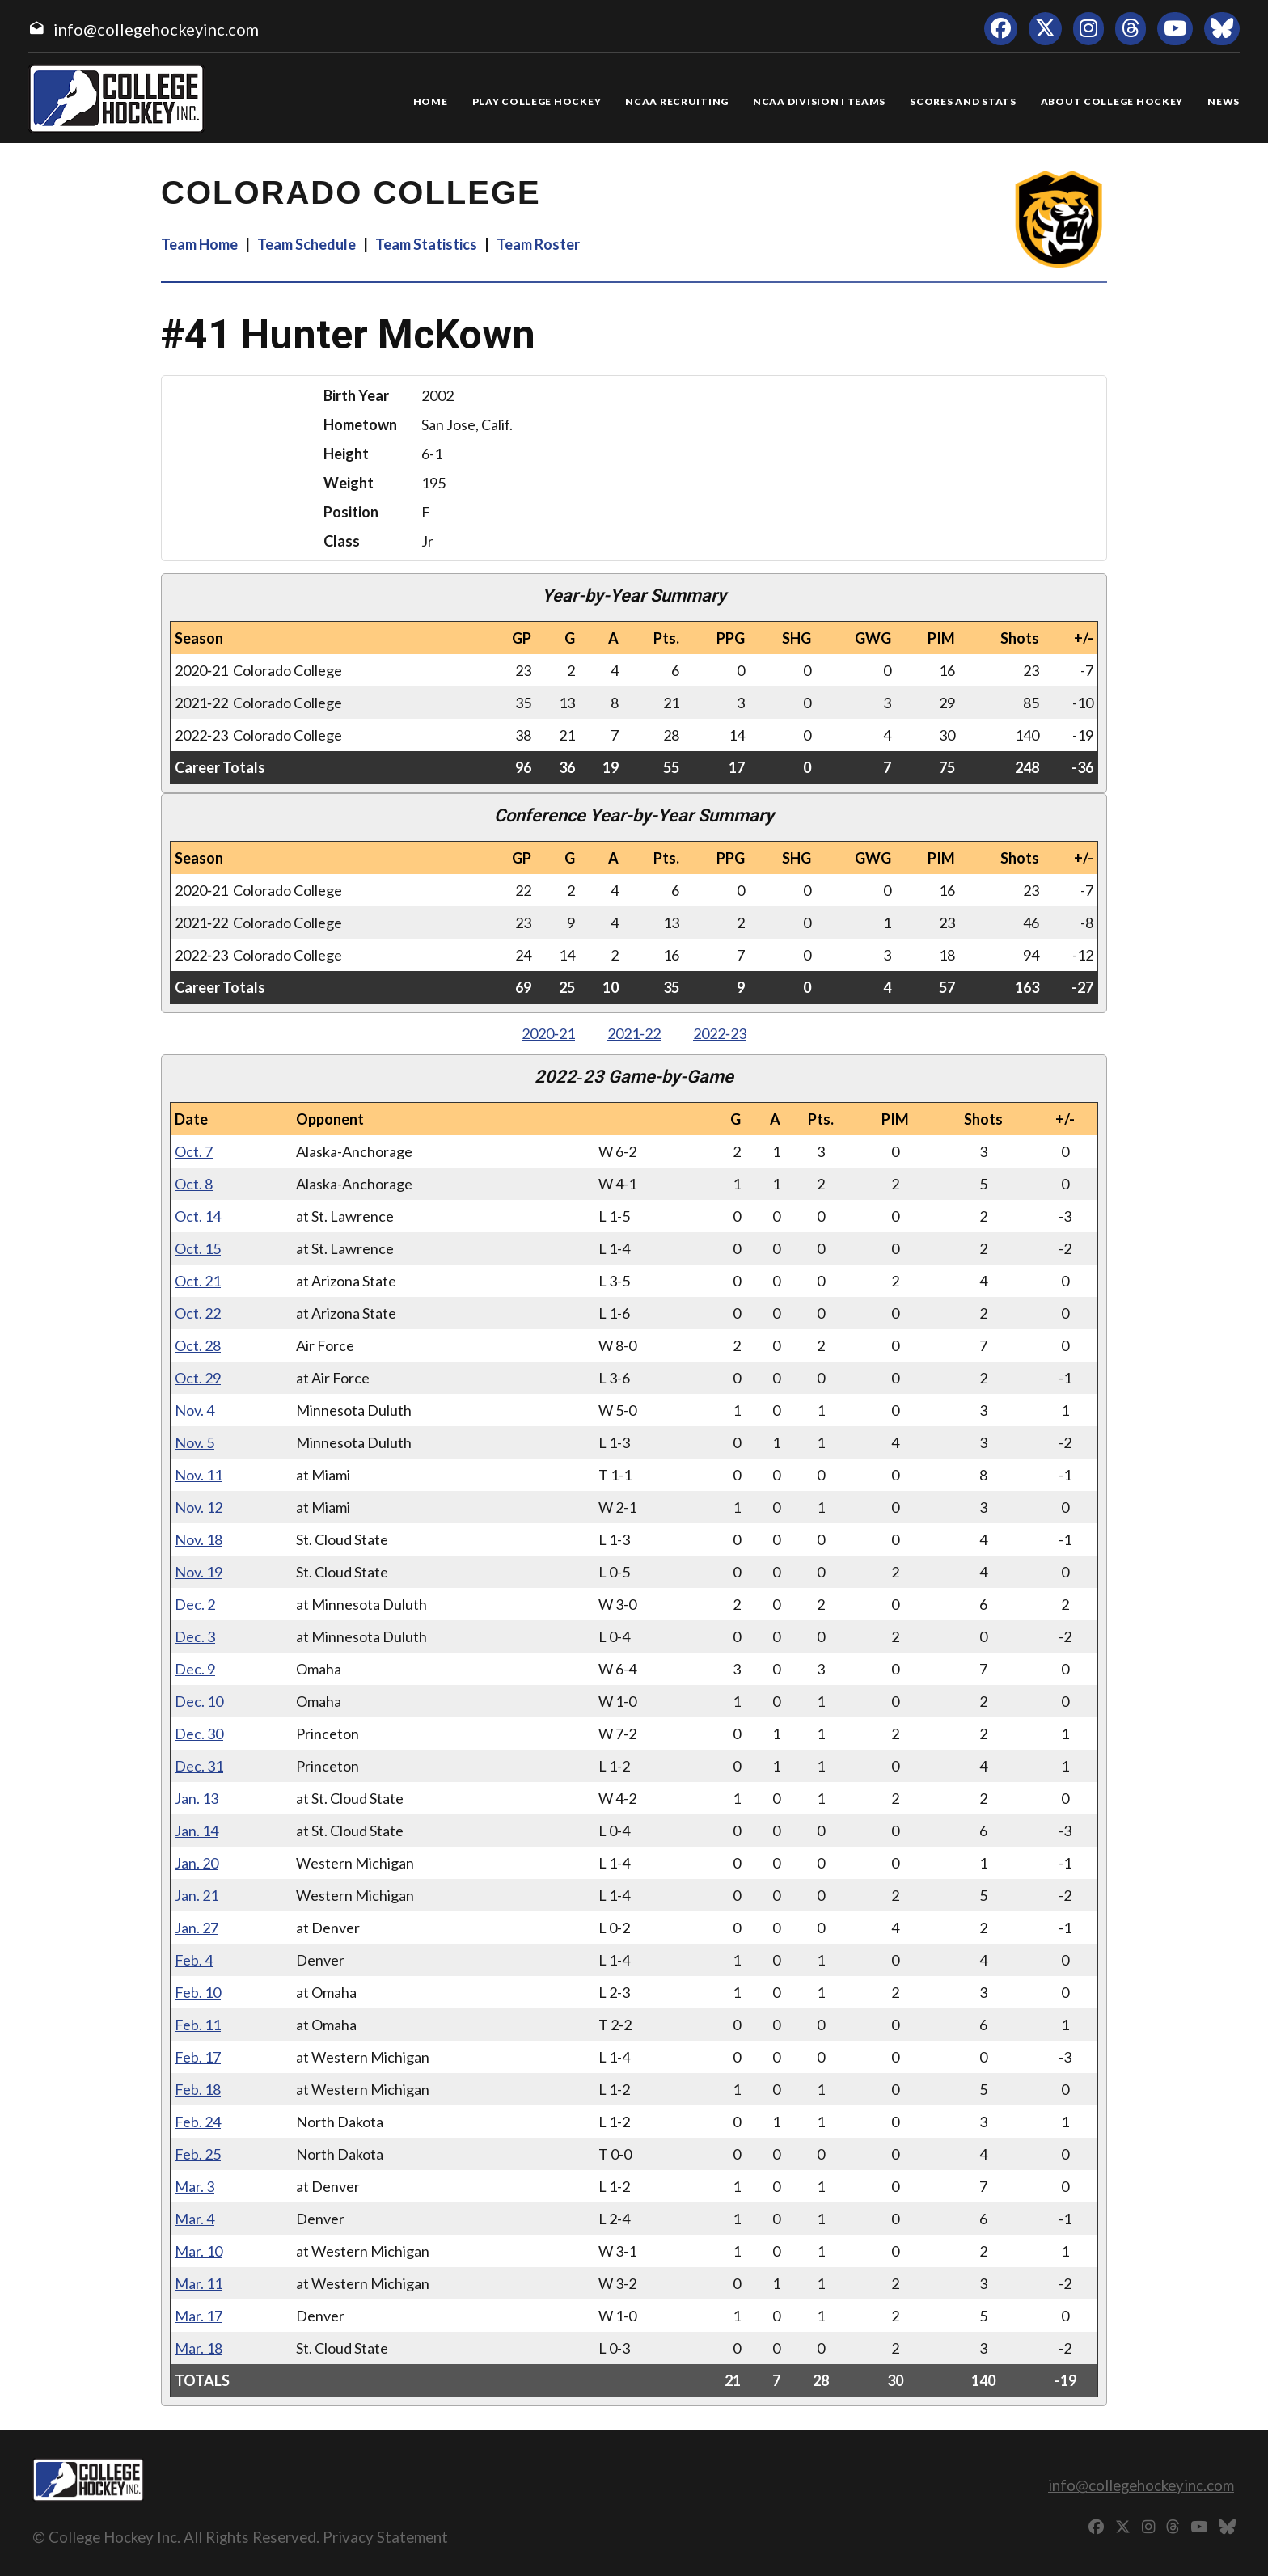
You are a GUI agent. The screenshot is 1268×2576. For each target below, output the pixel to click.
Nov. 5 (194, 1442)
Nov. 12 (198, 1507)
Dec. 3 (195, 1636)
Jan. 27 (196, 1927)
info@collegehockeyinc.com (156, 29)
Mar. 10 (198, 2251)
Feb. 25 (198, 2154)
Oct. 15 (198, 1248)
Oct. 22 (198, 1313)
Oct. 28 (198, 1345)
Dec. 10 (199, 1701)
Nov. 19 (198, 1572)
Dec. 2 (195, 1604)
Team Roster (538, 244)
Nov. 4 (194, 1410)
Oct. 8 (194, 1184)
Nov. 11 (198, 1475)
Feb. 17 (198, 2057)
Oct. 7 (194, 1151)
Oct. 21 (198, 1281)
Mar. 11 (198, 2283)
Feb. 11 (198, 2024)
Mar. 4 (194, 2219)
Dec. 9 (195, 1669)
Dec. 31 (199, 1766)
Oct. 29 (198, 1378)
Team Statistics (426, 244)
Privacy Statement (385, 2536)
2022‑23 (719, 1033)
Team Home (199, 244)
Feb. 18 (198, 2089)
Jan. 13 (196, 1798)
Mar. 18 (198, 2348)
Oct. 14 (198, 1216)
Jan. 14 (196, 1830)
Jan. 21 (196, 1895)
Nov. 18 (198, 1539)
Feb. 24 (198, 2121)
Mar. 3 (194, 2186)
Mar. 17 (198, 2316)
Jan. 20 (196, 1863)
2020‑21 (548, 1033)
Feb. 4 (194, 1960)
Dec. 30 (199, 1733)
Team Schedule (306, 244)
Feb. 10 (198, 1992)
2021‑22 (634, 1033)
